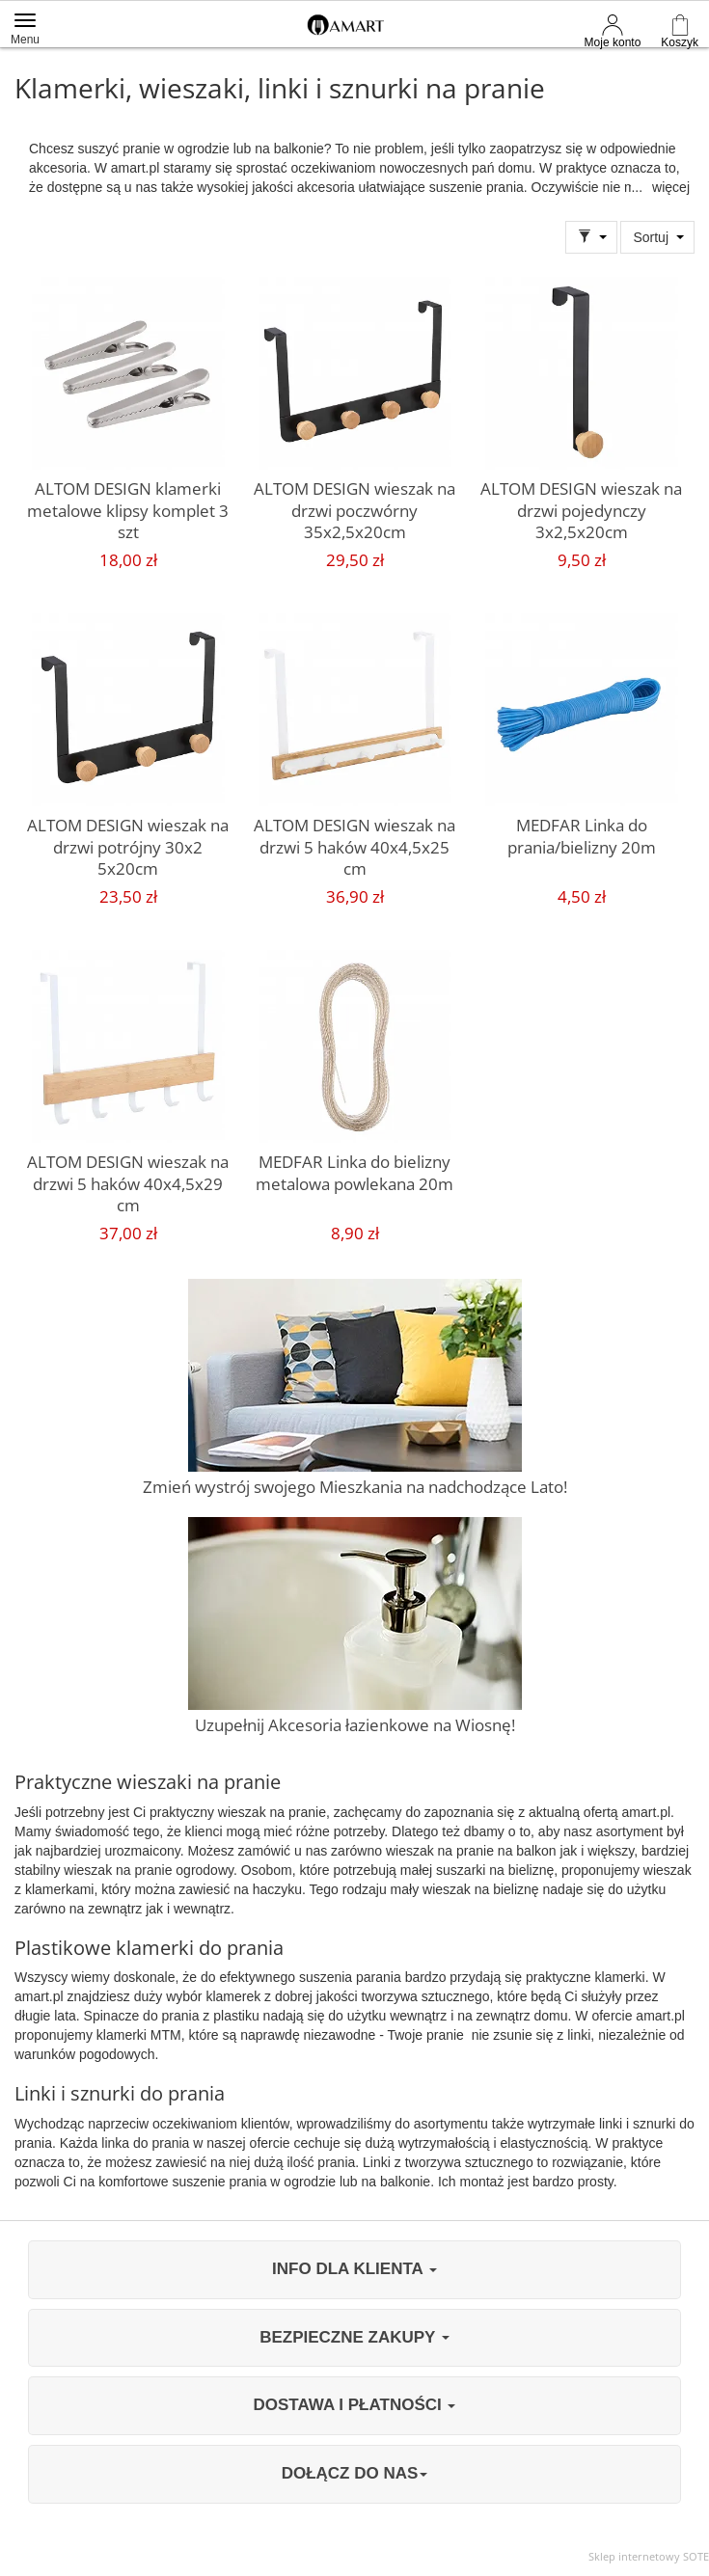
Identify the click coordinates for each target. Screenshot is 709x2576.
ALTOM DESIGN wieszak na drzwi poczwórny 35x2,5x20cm (354, 510)
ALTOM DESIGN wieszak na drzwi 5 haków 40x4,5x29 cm (128, 1183)
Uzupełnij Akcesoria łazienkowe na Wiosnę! (355, 1725)
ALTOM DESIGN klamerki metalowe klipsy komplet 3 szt (128, 510)
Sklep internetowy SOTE (648, 2556)
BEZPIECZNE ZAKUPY (354, 2337)
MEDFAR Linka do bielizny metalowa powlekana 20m (354, 1173)
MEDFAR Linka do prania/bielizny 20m (581, 836)
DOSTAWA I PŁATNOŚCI (355, 2405)
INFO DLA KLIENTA (354, 2269)
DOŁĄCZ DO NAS (355, 2473)
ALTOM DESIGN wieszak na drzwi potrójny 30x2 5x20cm (128, 847)
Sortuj (650, 237)
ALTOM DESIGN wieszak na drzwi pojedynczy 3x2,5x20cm (581, 510)
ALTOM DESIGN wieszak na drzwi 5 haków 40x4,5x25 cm (354, 847)
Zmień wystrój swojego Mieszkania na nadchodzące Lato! (355, 1487)
